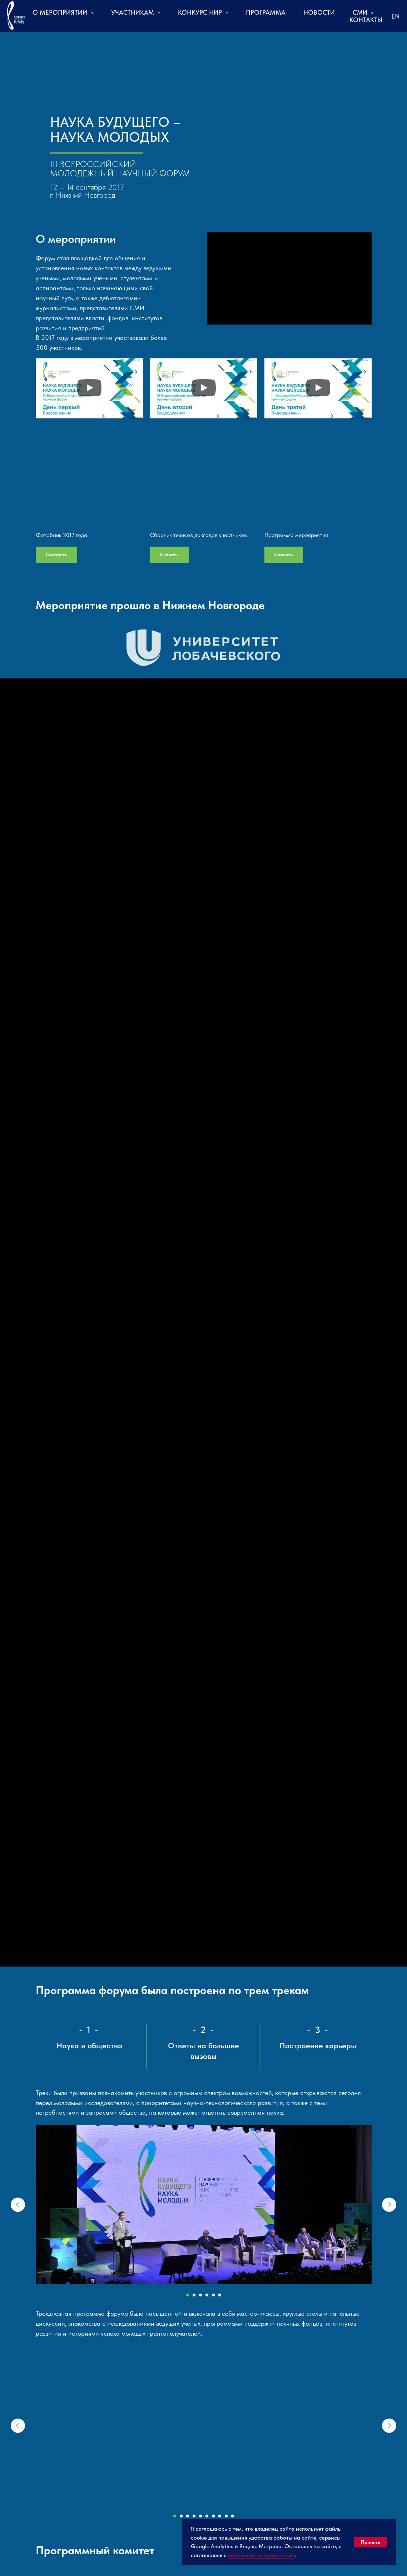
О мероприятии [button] (61, 12)
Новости (319, 12)
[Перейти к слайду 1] (187, 2295)
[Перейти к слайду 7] (213, 2516)
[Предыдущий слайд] (18, 2205)
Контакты (365, 20)
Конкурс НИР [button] (201, 12)
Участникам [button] (133, 12)
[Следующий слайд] (389, 2205)
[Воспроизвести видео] (89, 388)
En (395, 16)
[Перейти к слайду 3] (200, 2295)
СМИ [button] (361, 12)
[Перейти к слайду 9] (226, 2516)
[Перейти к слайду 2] (194, 2295)
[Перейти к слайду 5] (213, 2295)
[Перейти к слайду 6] (219, 2295)
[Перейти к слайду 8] (219, 2516)
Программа (266, 12)
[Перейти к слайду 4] (206, 2295)
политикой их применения (261, 2555)
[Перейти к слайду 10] (232, 2516)
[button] (203, 648)
